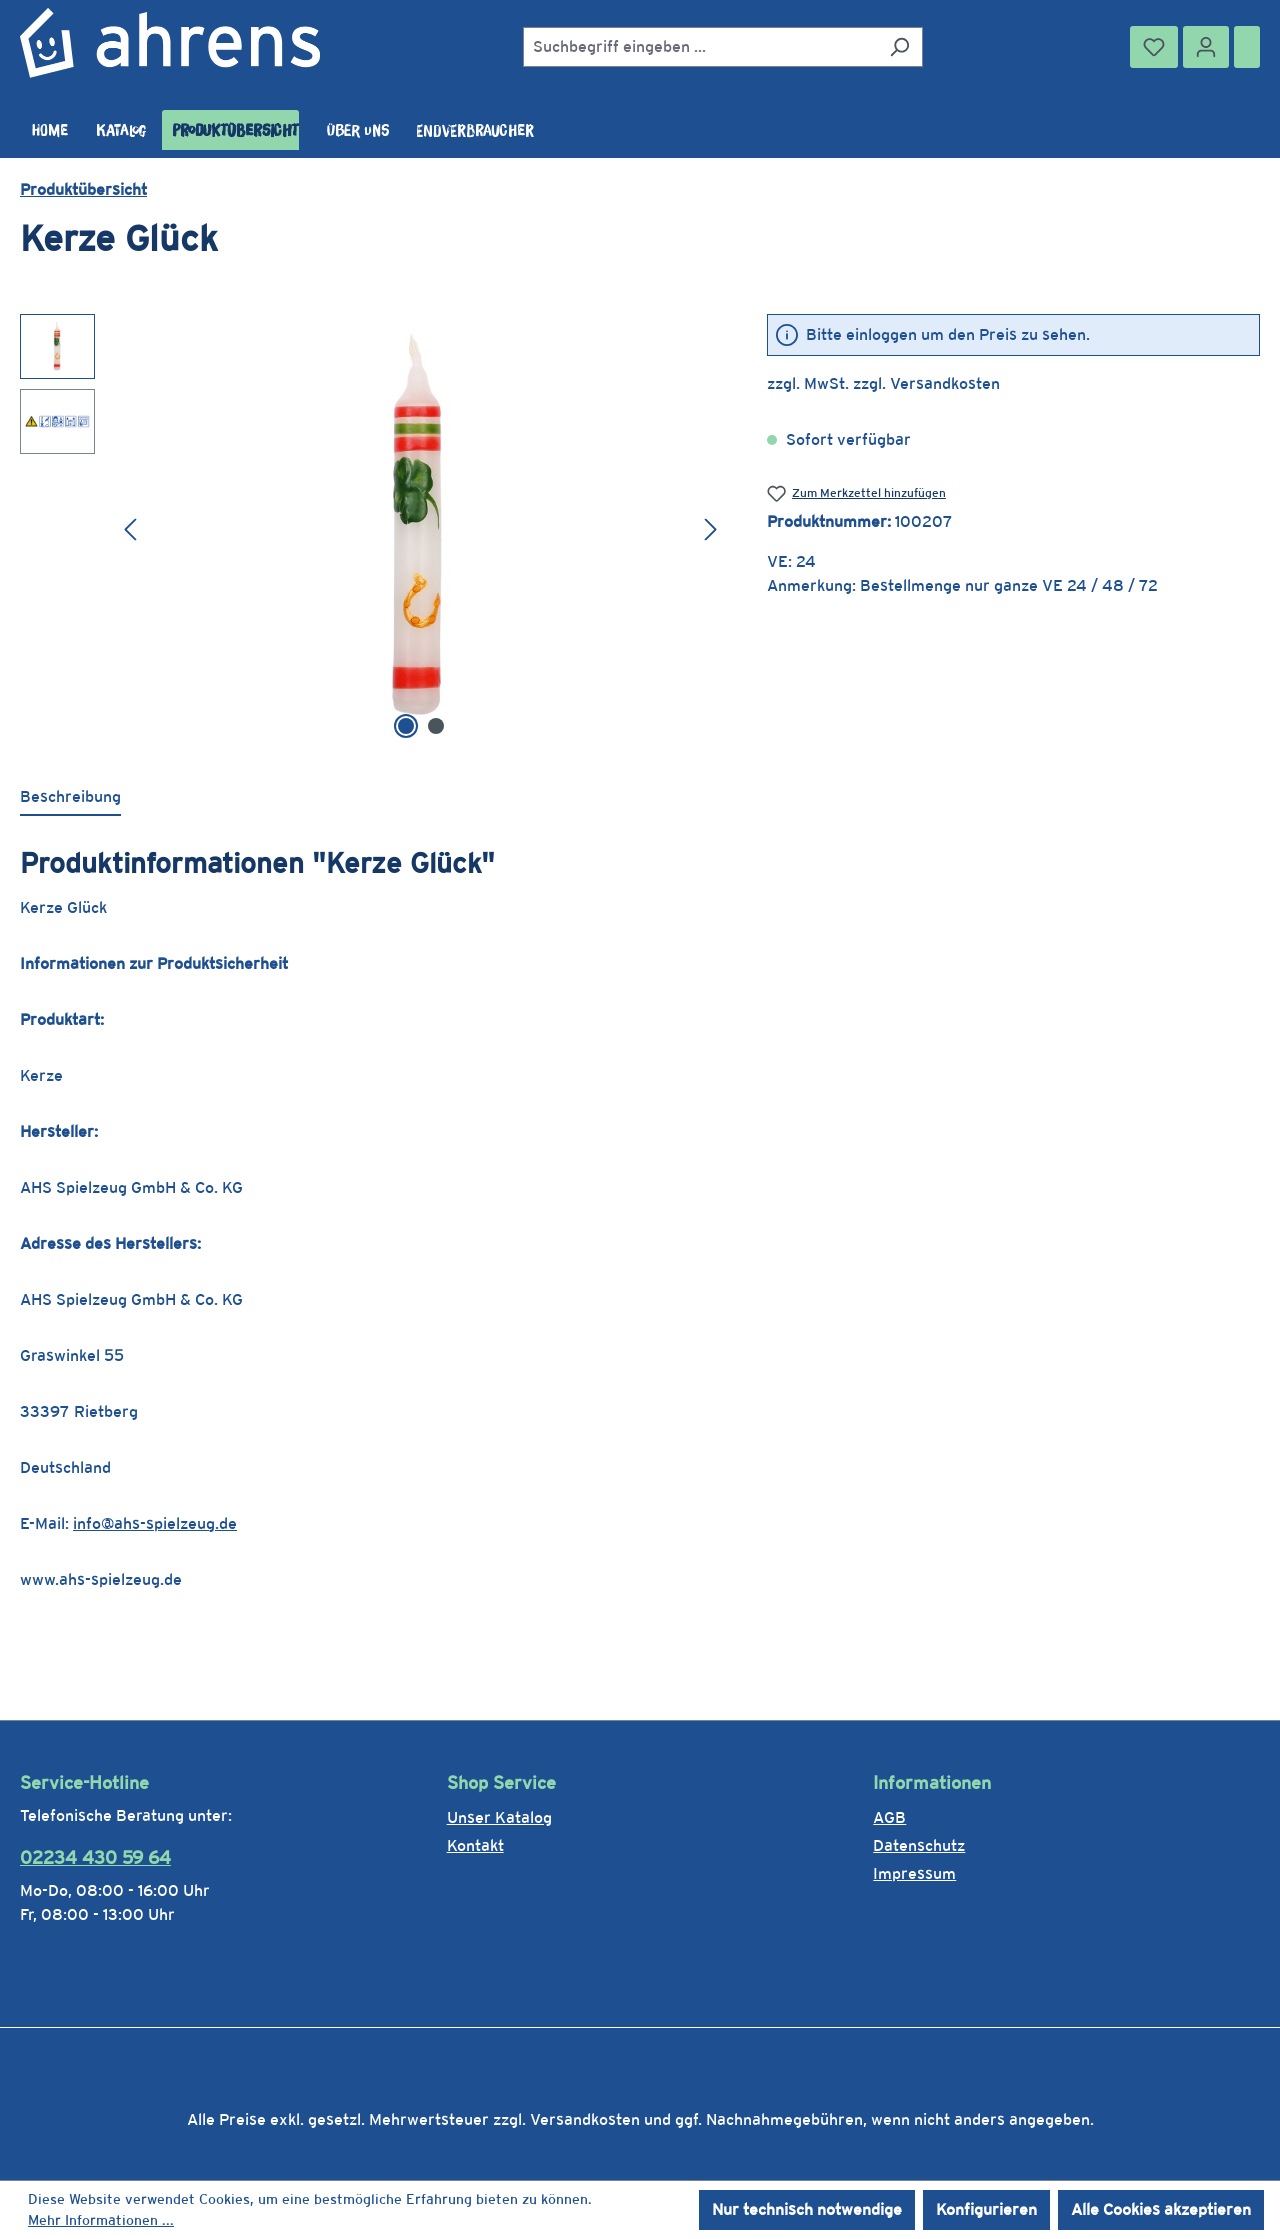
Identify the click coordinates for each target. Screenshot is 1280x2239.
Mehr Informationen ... (101, 2220)
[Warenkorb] (1247, 47)
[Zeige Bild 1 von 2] (406, 726)
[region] (373, 529)
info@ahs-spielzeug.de (155, 1523)
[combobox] (700, 47)
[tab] (70, 798)
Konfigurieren (986, 2209)
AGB (889, 1817)
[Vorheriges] (130, 528)
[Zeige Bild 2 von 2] (436, 726)
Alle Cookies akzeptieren (1161, 2209)
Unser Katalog (499, 1817)
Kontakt (475, 1845)
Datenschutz (919, 1845)
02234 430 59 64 (95, 1857)
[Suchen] (899, 47)
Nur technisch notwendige (807, 2209)
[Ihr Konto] (1206, 47)
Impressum (914, 1873)
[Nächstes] (711, 528)
